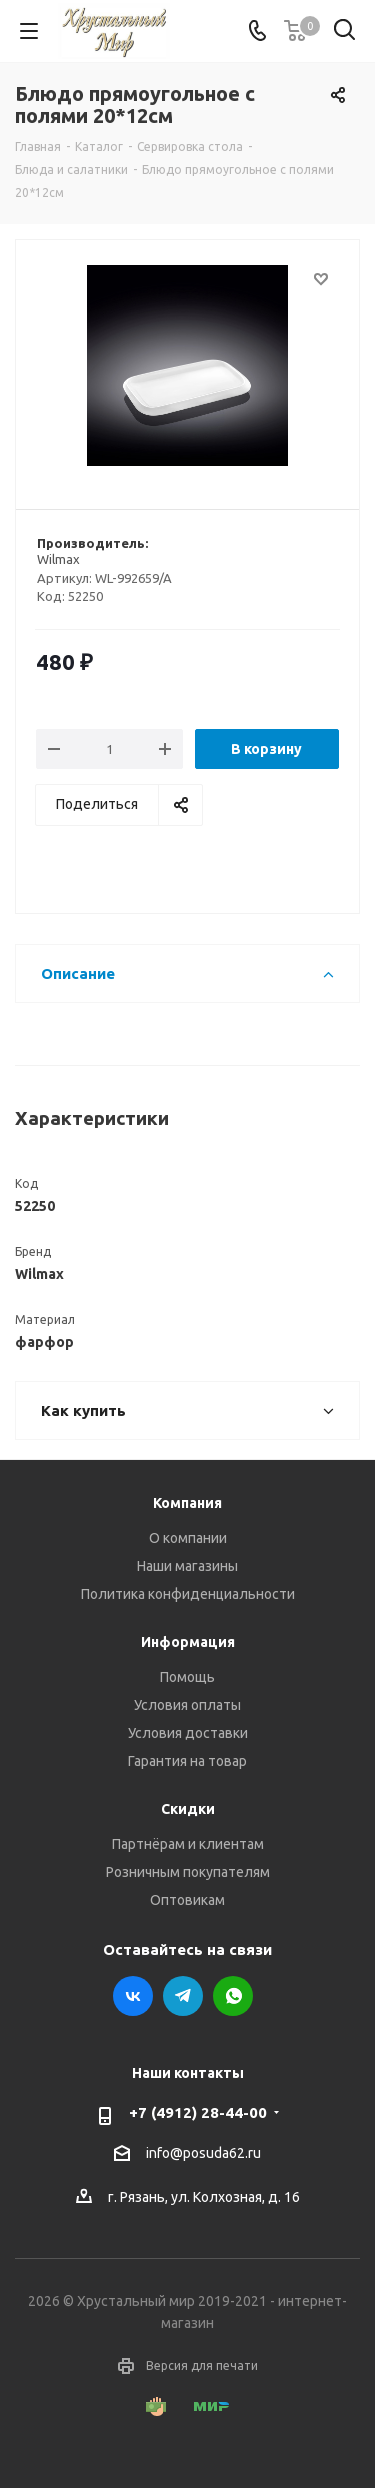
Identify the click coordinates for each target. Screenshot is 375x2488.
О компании (188, 1538)
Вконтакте (133, 1996)
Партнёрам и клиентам (188, 1844)
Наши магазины (187, 1566)
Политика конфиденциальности (188, 1594)
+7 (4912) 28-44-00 (198, 2112)
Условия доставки (188, 1733)
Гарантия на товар (187, 1761)
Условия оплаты (187, 1705)
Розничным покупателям (188, 1872)
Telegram (183, 1996)
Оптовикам (187, 1900)
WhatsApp (233, 1996)
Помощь (187, 1677)
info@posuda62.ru (203, 2153)
